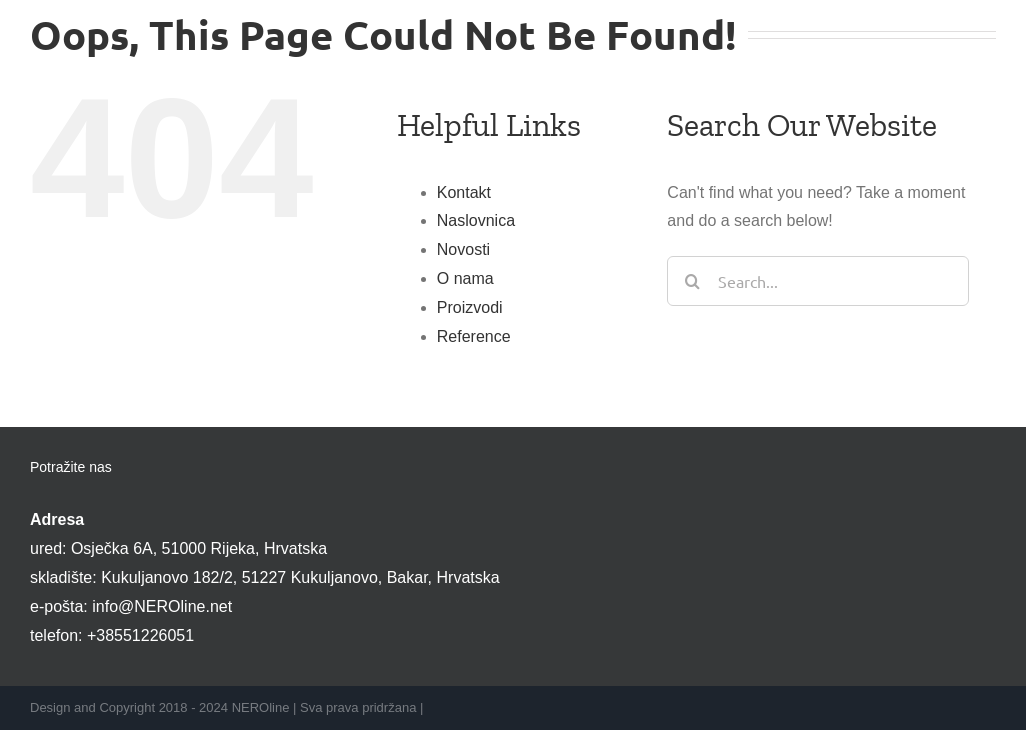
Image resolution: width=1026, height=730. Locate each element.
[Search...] (818, 281)
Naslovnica (476, 220)
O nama (465, 278)
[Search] (692, 281)
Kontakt (464, 192)
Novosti (463, 249)
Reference (474, 336)
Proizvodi (470, 307)
